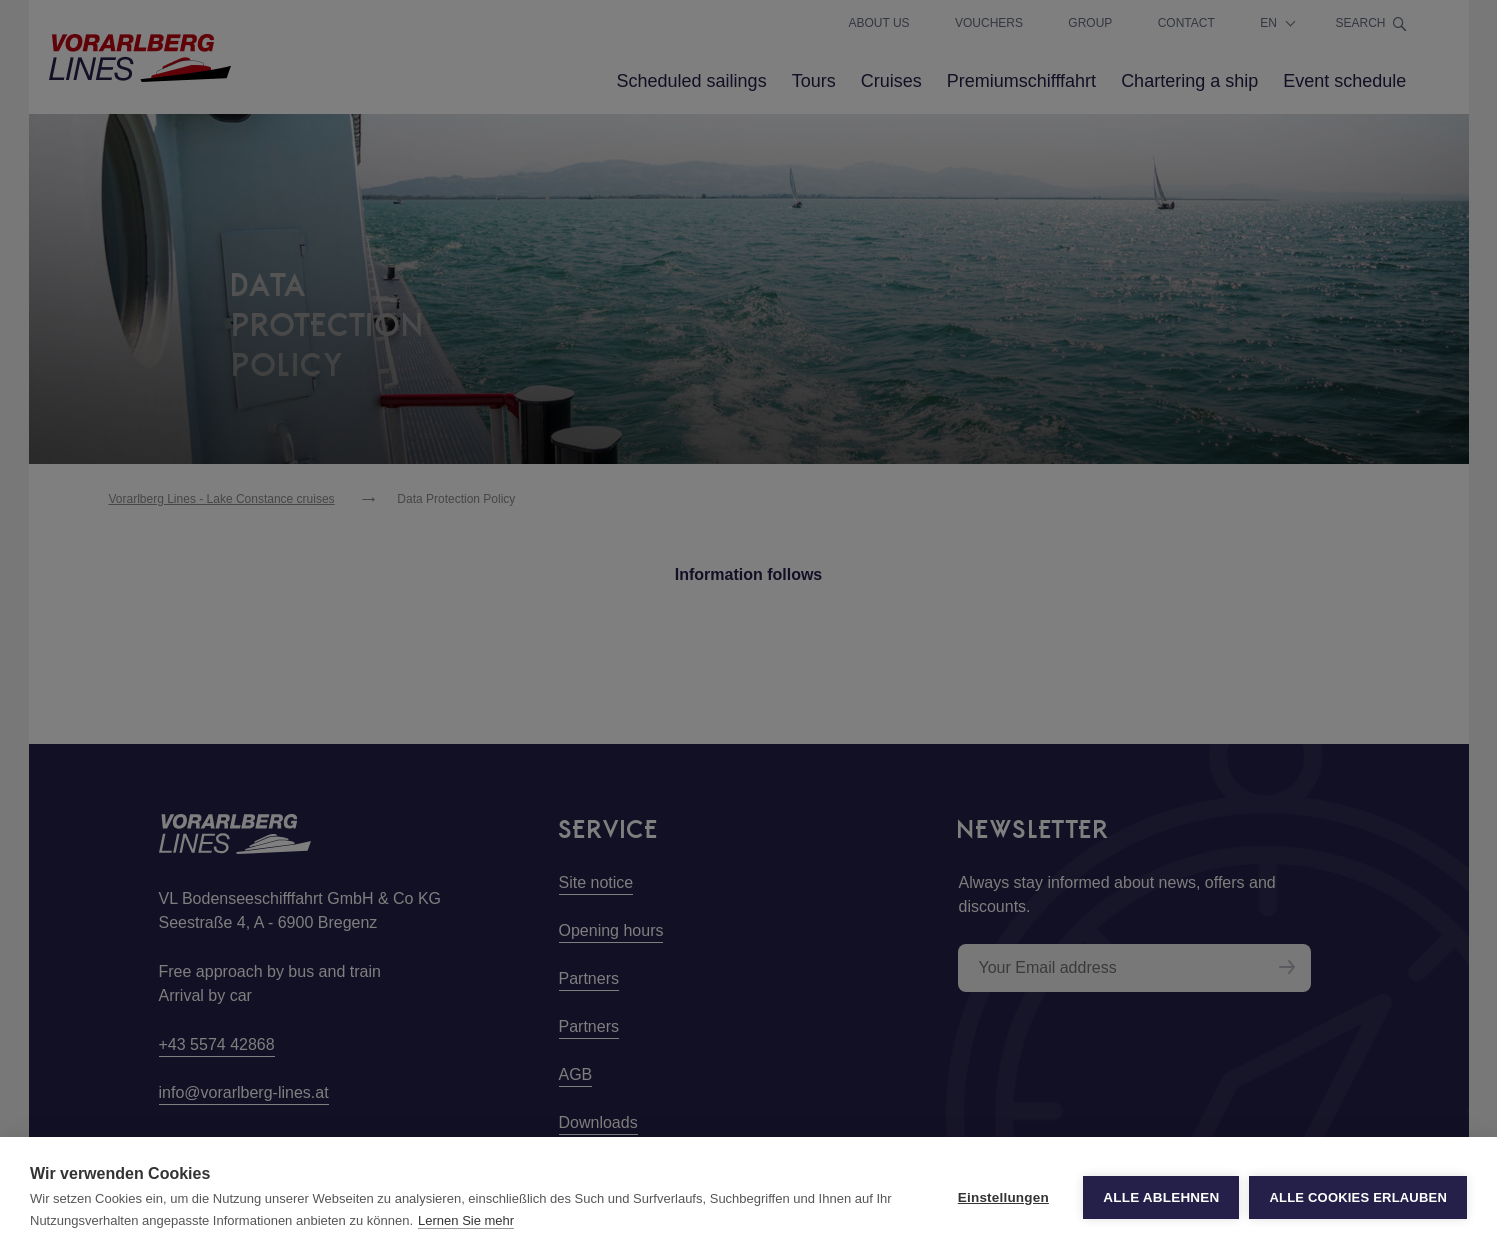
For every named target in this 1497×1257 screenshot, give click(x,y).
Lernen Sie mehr (466, 1220)
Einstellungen (1003, 1197)
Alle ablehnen (1161, 1197)
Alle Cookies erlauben (1358, 1197)
